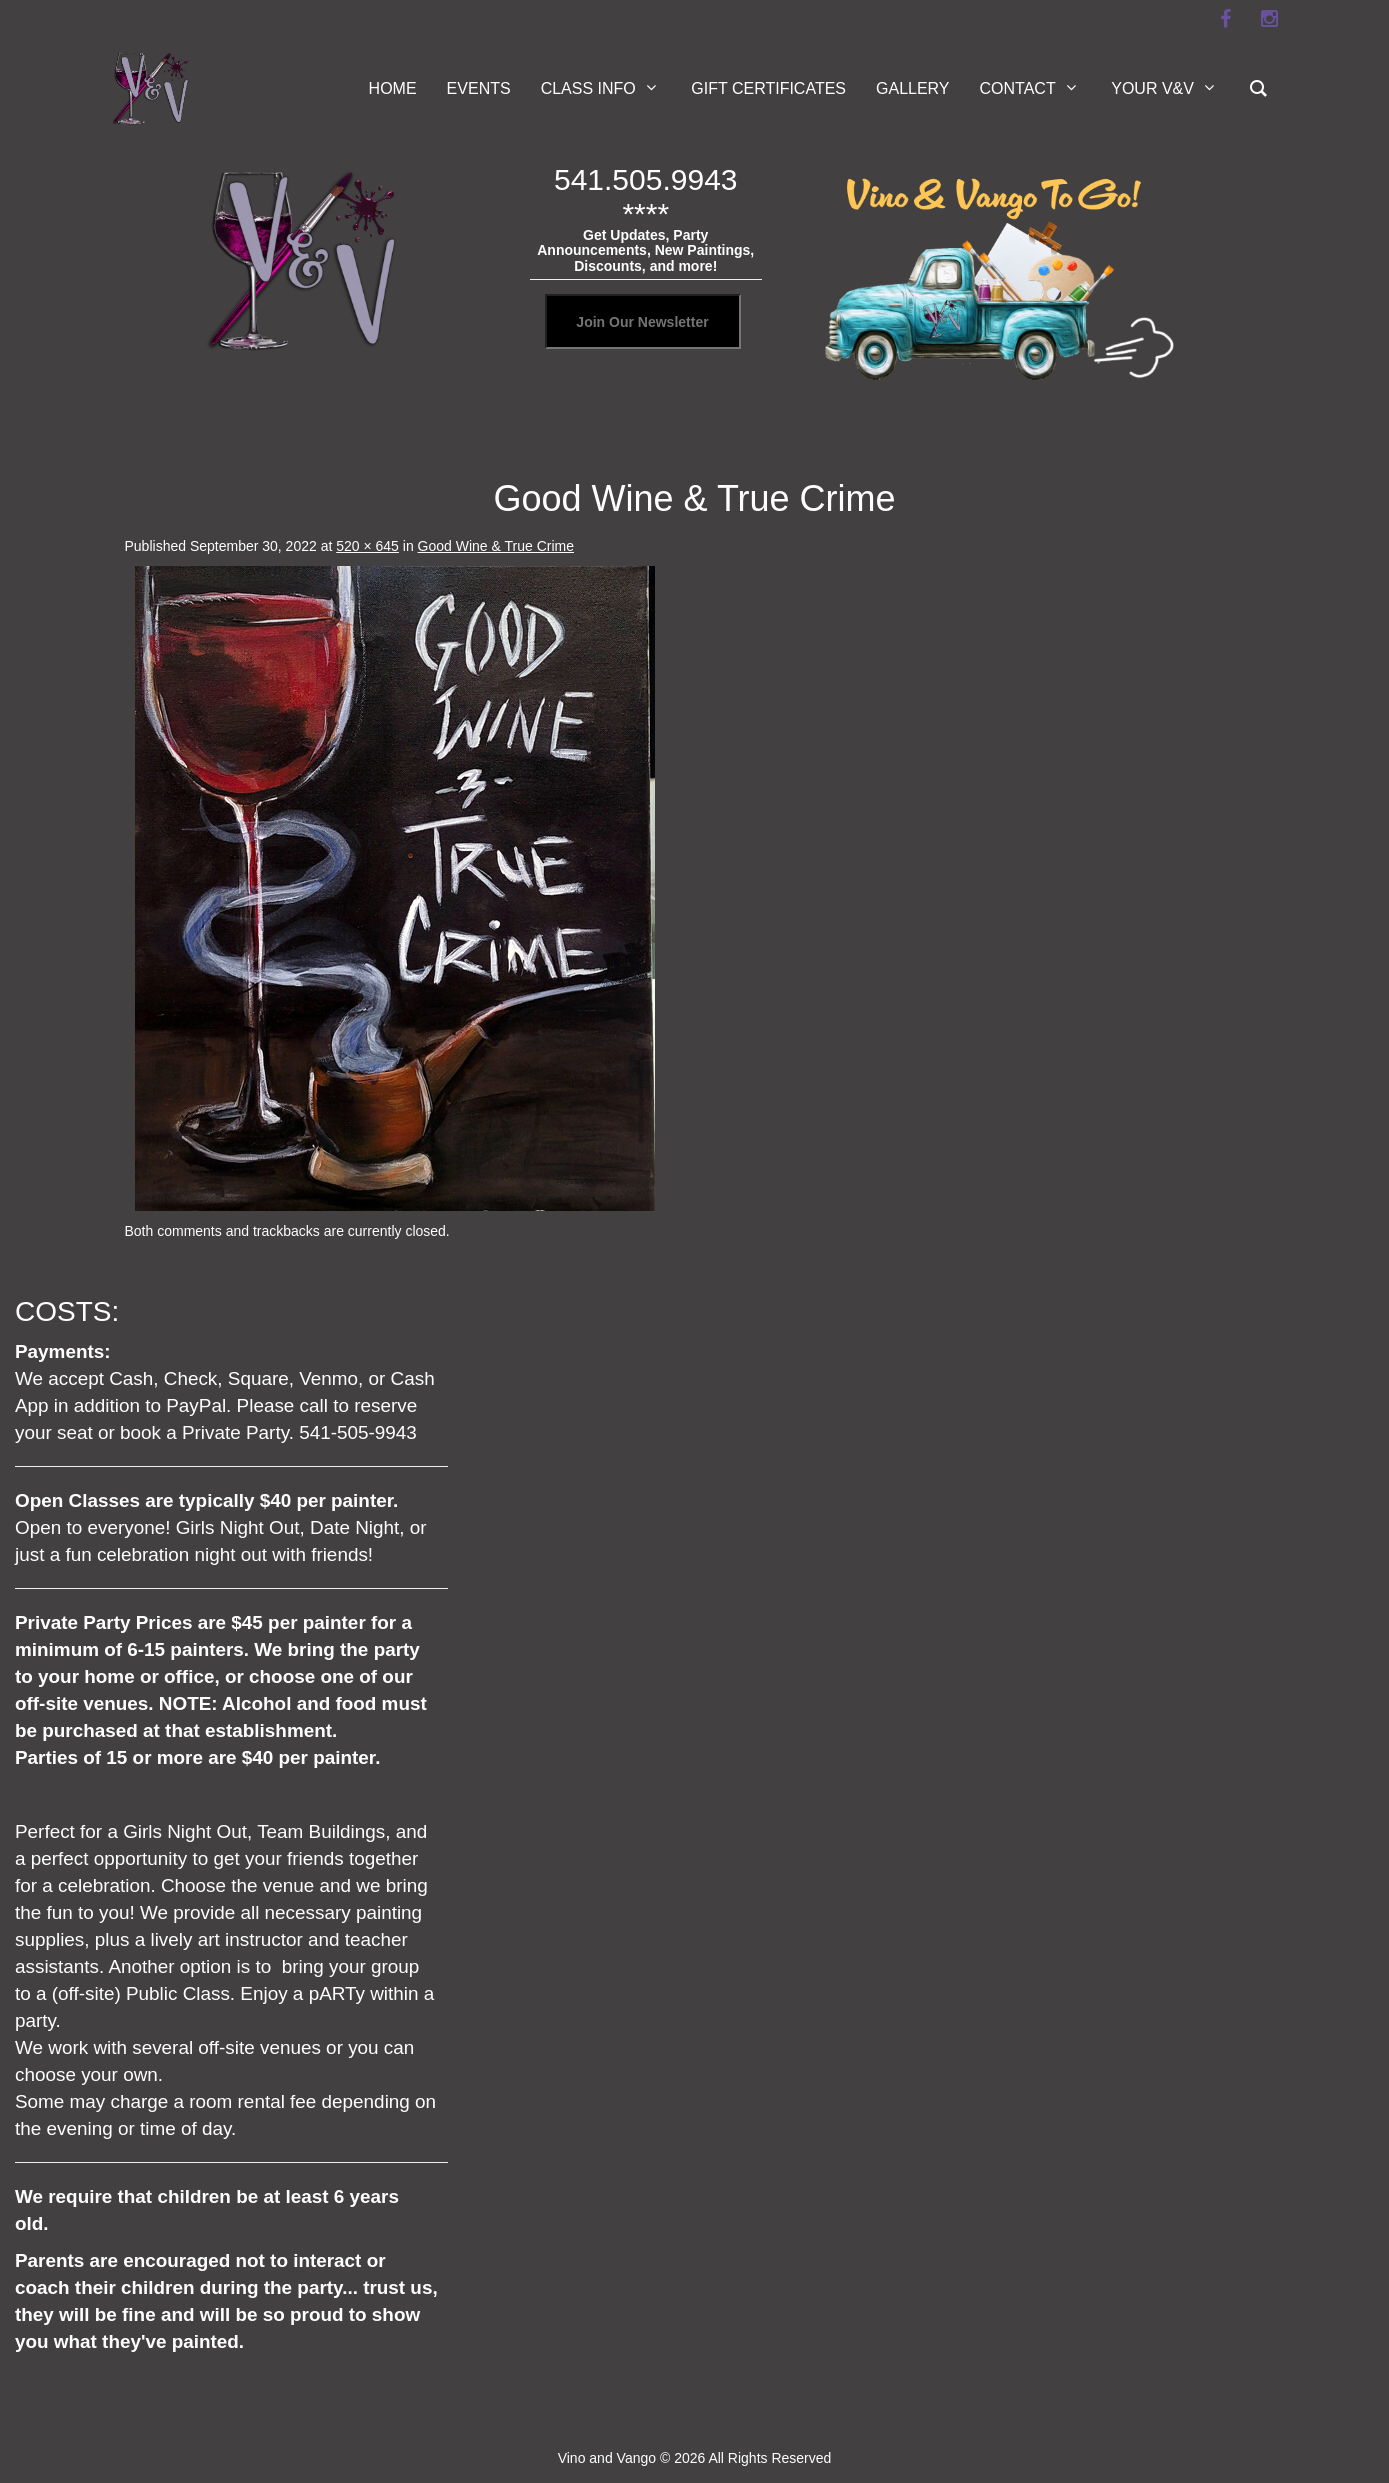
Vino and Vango (607, 2458)
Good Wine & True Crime (496, 546)
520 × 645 (367, 546)
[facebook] (1226, 19)
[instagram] (1270, 19)
